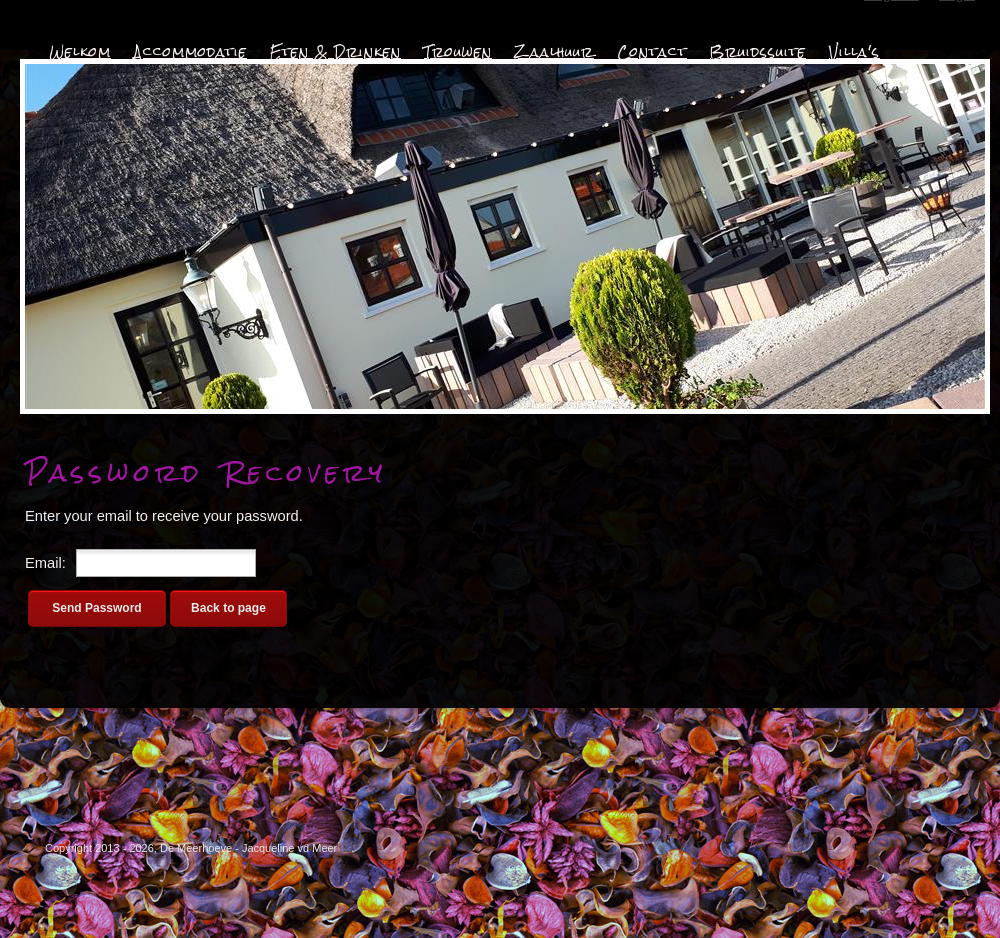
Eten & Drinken (335, 52)
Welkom (80, 52)
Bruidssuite (758, 52)
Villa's (854, 52)
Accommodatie (190, 52)
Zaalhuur (554, 52)
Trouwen (458, 52)
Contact (652, 52)
